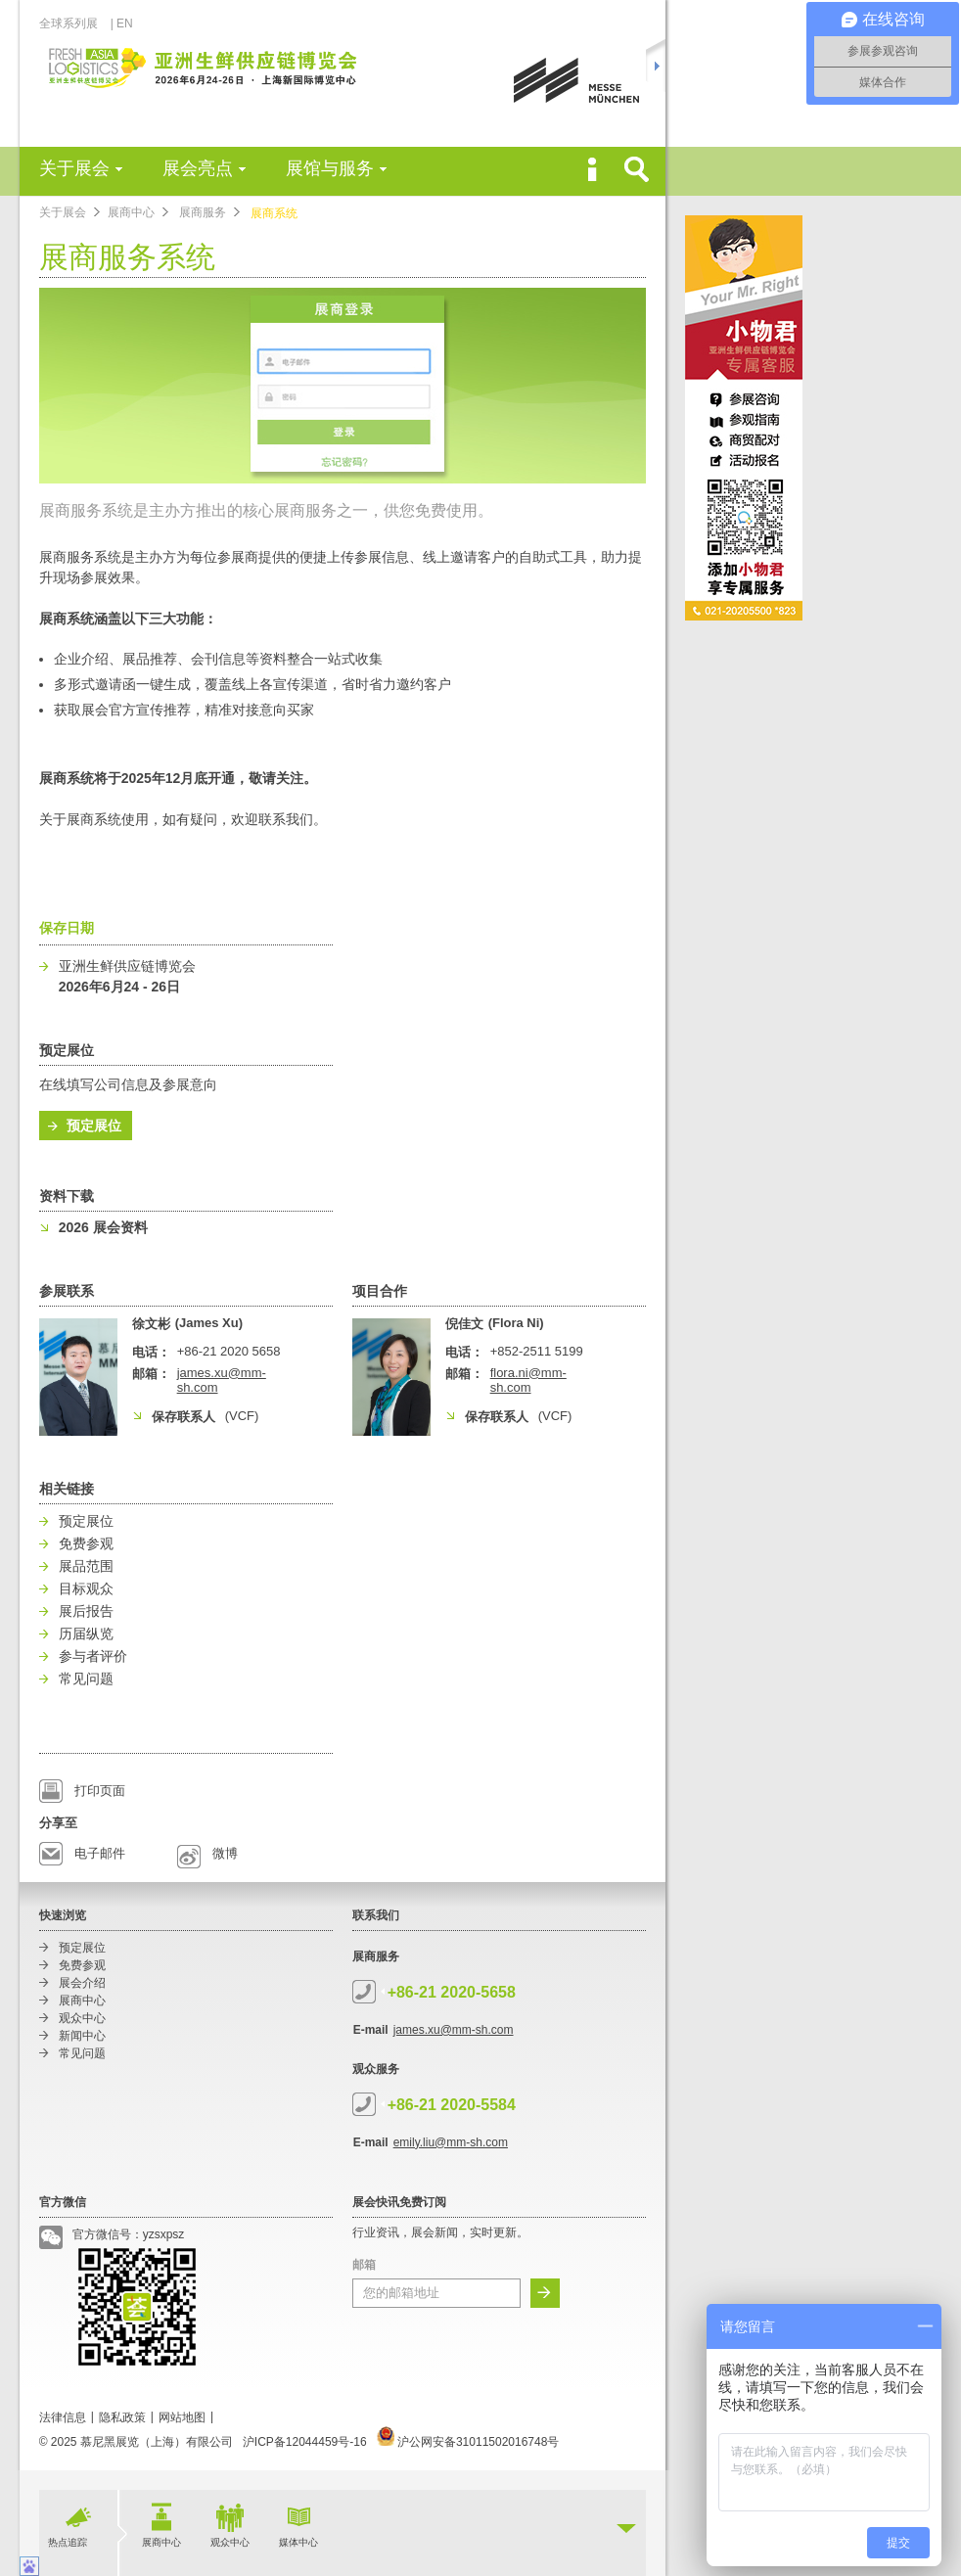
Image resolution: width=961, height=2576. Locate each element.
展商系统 (274, 213)
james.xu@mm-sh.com (453, 2030)
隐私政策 (122, 2417)
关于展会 (74, 168)
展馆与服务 (330, 168)
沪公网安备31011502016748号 (468, 2442)
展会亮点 (197, 168)
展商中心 (131, 212)
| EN (122, 23)
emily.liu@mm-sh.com (450, 2142)
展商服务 (202, 212)
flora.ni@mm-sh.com (528, 1380)
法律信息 (62, 2417)
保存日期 (66, 928)
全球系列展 (74, 23)
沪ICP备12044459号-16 (305, 2442)
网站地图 (182, 2417)
